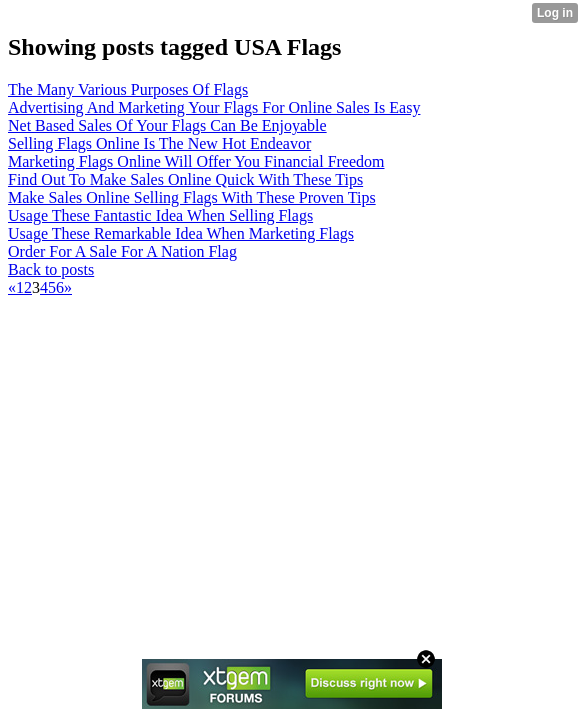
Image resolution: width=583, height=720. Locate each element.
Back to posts (51, 269)
